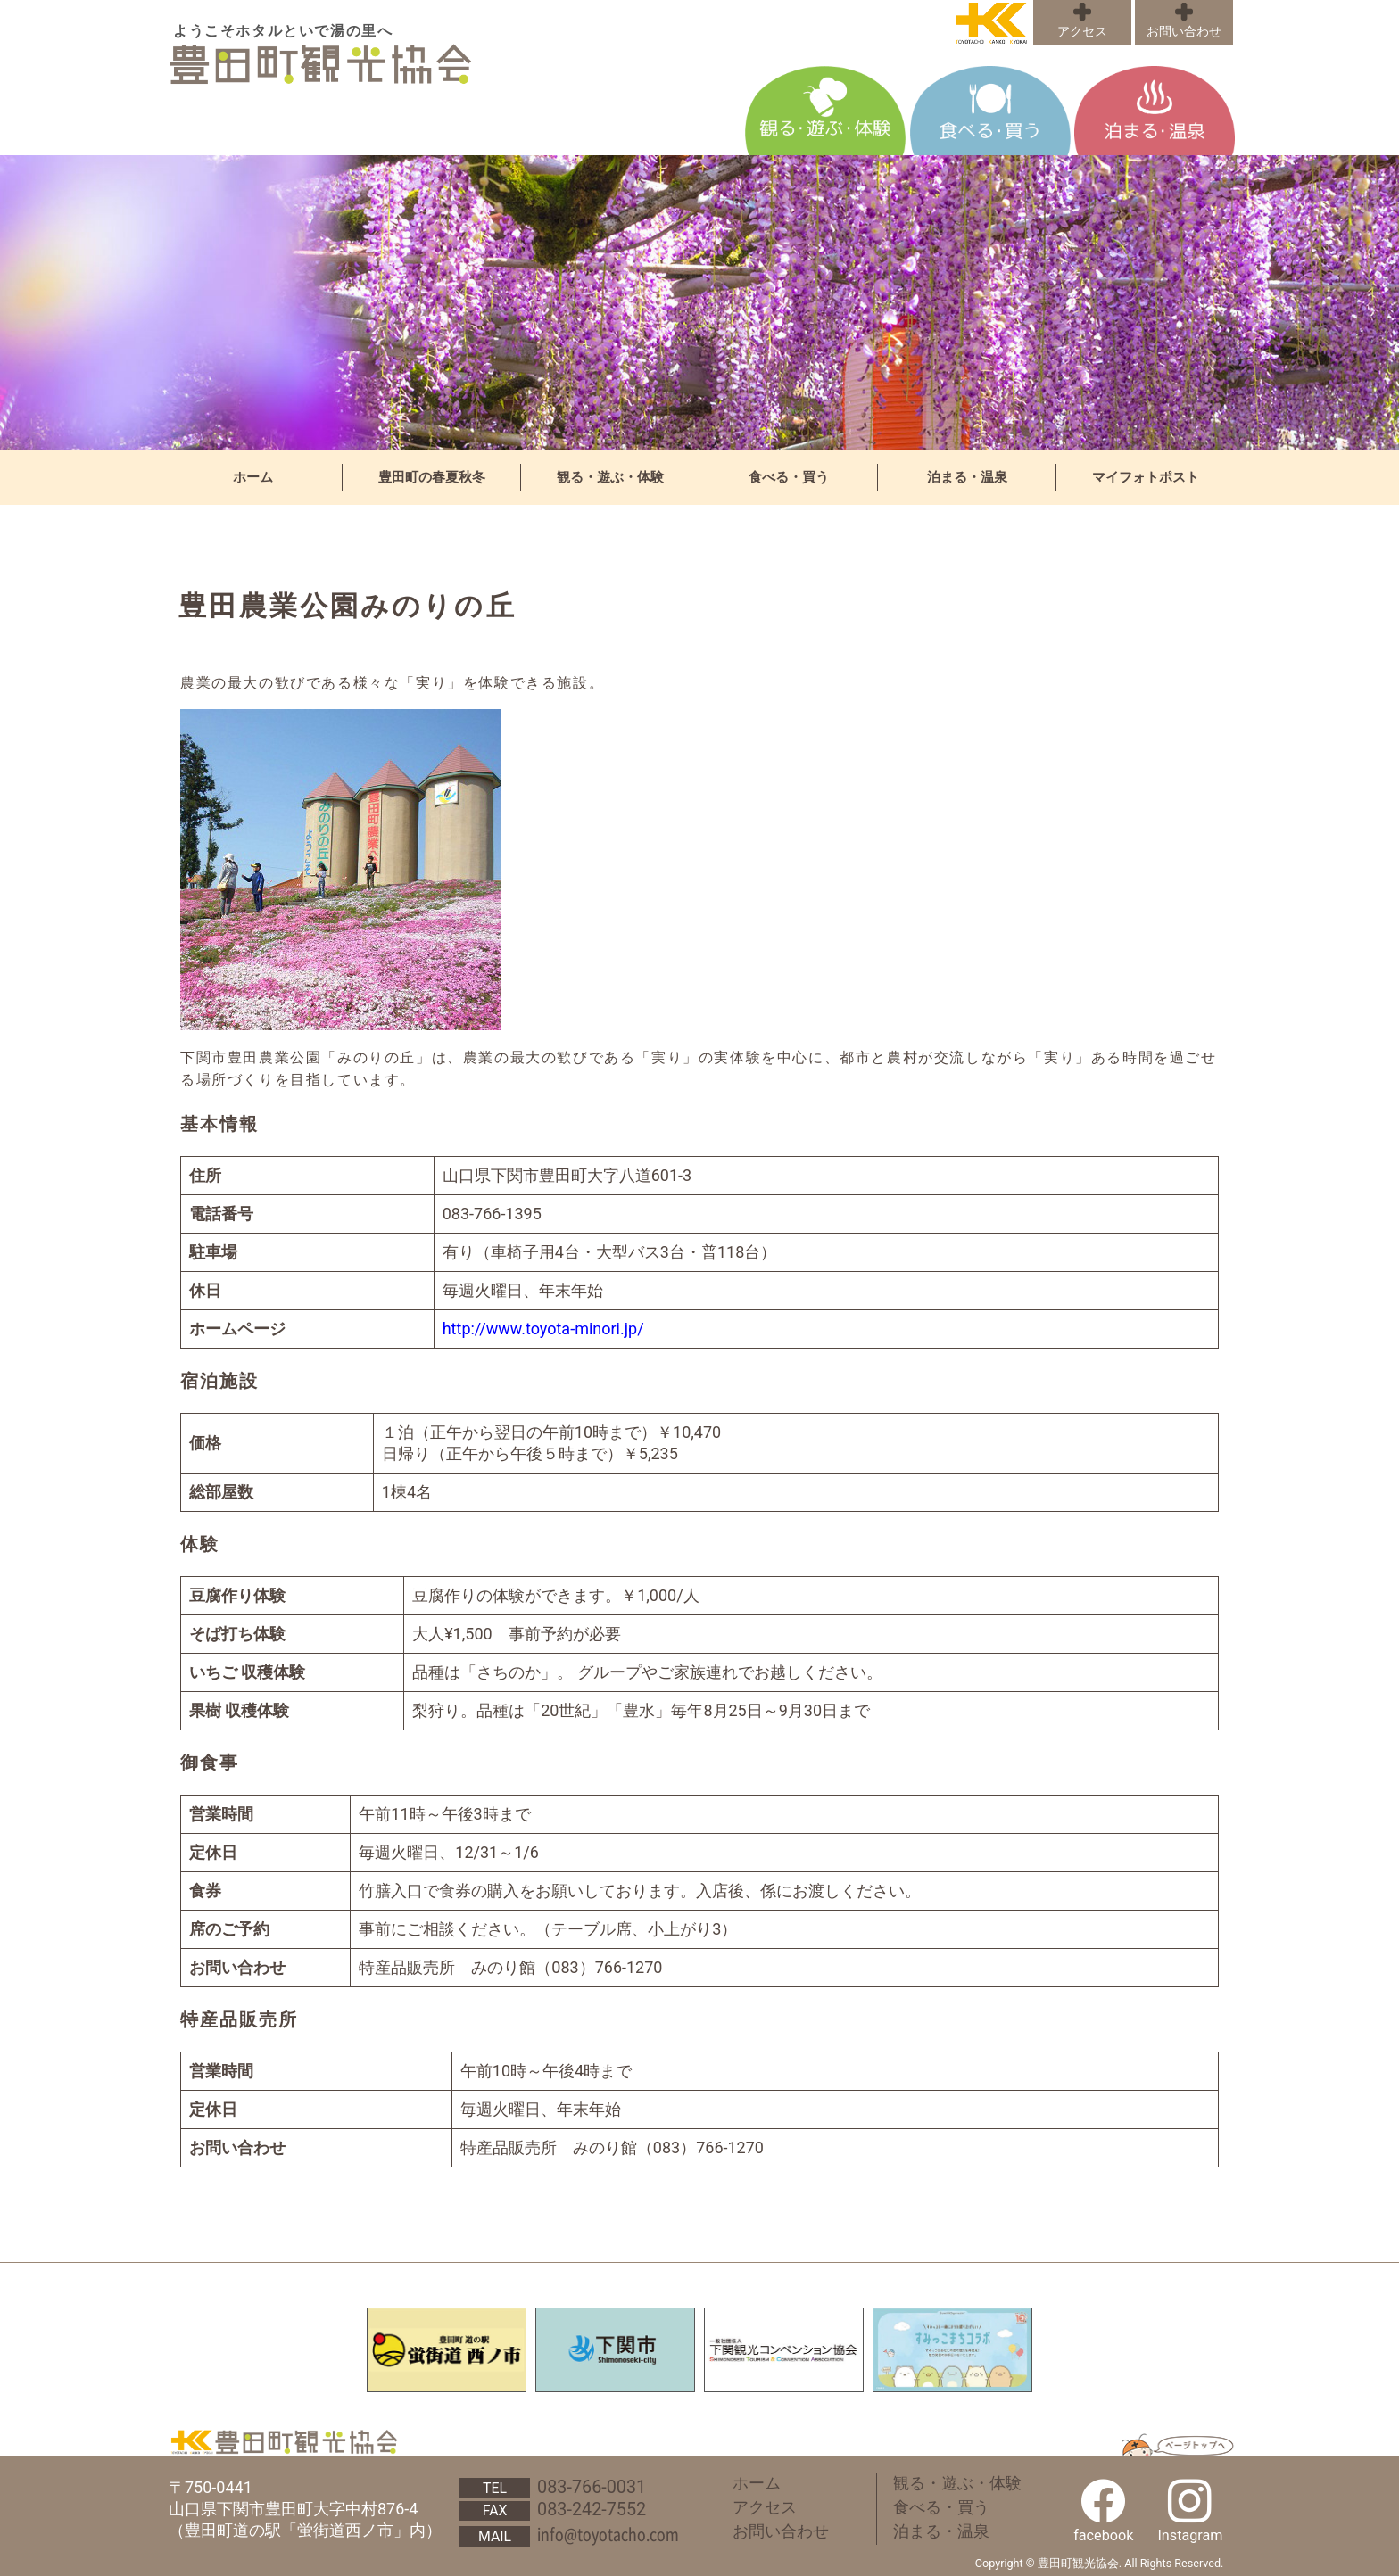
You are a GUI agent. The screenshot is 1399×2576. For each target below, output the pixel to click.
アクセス (1082, 31)
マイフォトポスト (1145, 477)
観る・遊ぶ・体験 (610, 477)
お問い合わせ (1184, 31)
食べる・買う (789, 477)
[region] (699, 302)
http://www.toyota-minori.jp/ (543, 1328)
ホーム (253, 477)
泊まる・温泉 (967, 477)
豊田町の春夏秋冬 (431, 477)
